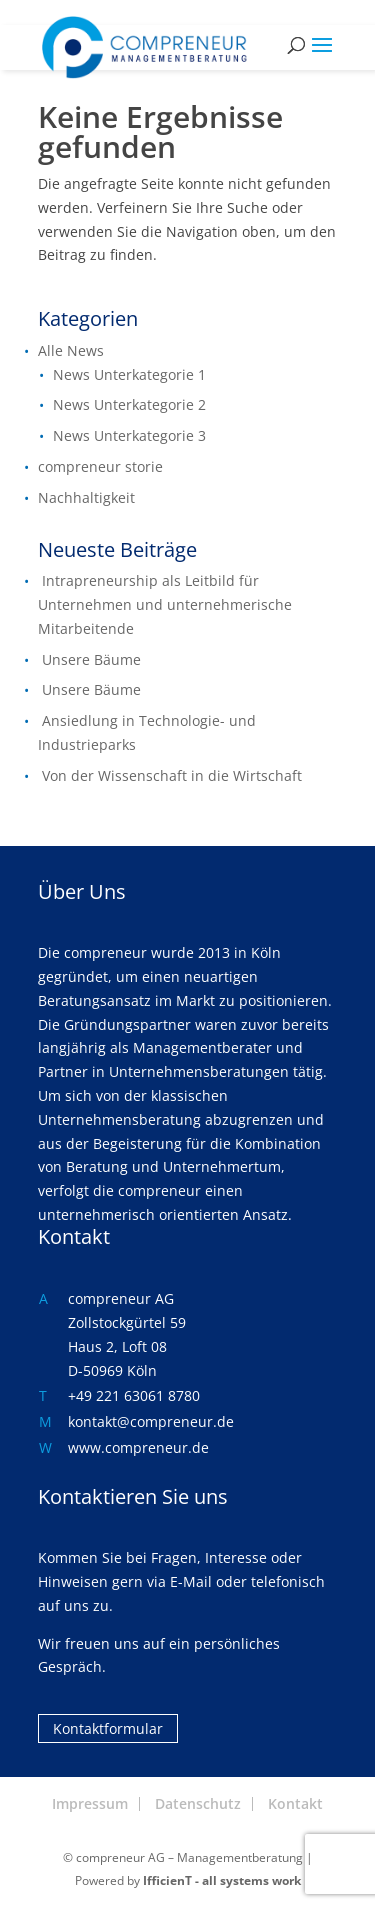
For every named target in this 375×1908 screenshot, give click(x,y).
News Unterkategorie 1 (129, 374)
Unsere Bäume (91, 659)
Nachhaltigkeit (86, 497)
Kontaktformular (108, 1728)
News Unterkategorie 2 (129, 404)
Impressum (90, 1803)
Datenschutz (198, 1803)
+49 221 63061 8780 (134, 1395)
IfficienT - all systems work (222, 1880)
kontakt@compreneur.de (151, 1421)
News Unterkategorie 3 (129, 435)
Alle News (71, 350)
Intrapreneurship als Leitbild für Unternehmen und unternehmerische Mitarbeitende (165, 604)
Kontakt (295, 1803)
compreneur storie (100, 466)
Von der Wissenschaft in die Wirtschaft (172, 775)
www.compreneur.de (138, 1447)
